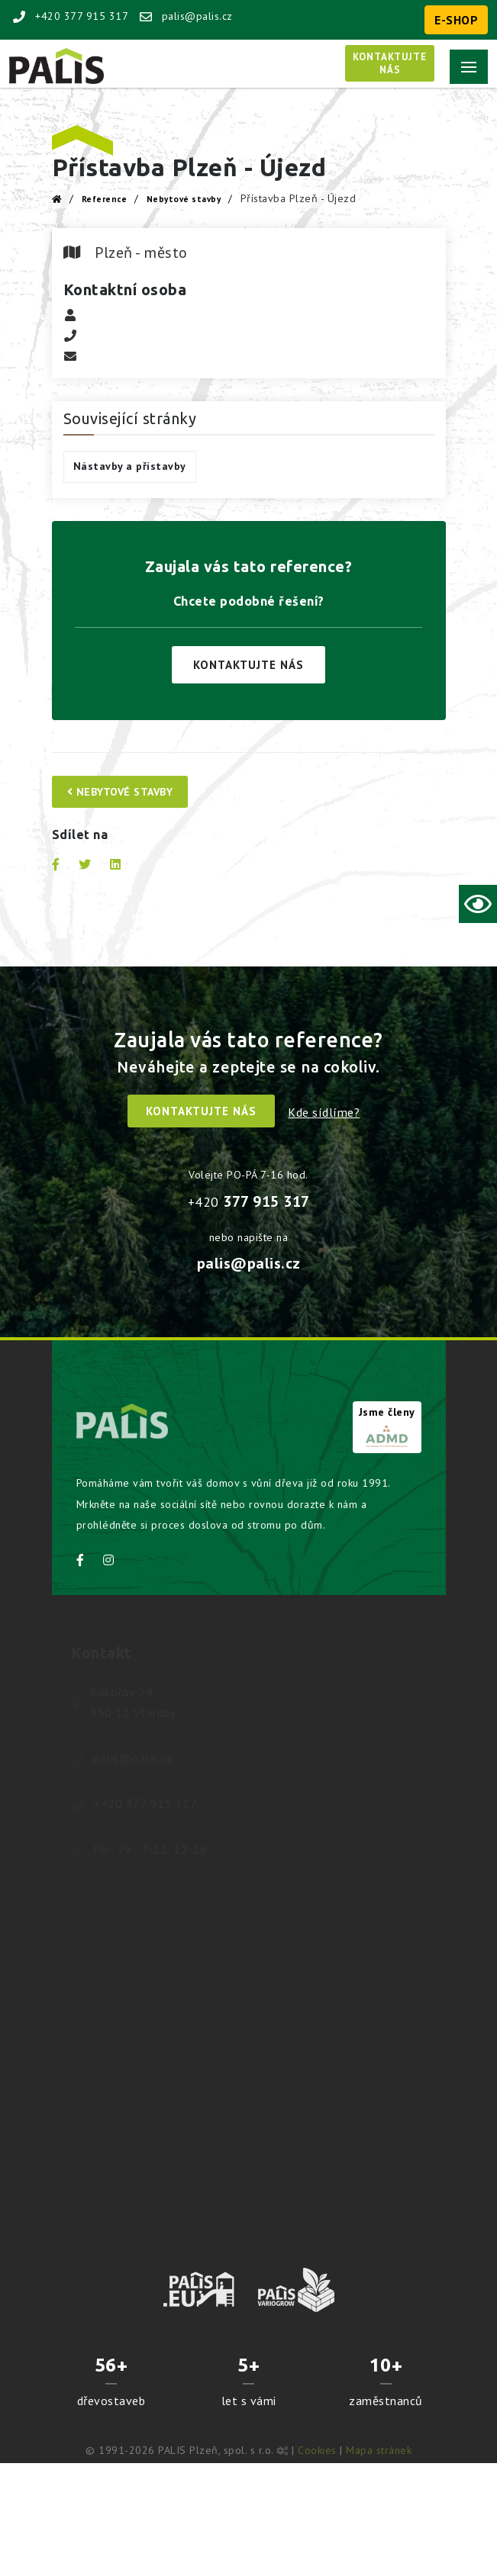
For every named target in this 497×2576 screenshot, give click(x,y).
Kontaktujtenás (390, 63)
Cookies (317, 2450)
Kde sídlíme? (324, 1112)
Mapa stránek (378, 2450)
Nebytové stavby (184, 199)
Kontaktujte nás (248, 665)
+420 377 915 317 (70, 16)
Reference (104, 199)
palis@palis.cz (186, 16)
